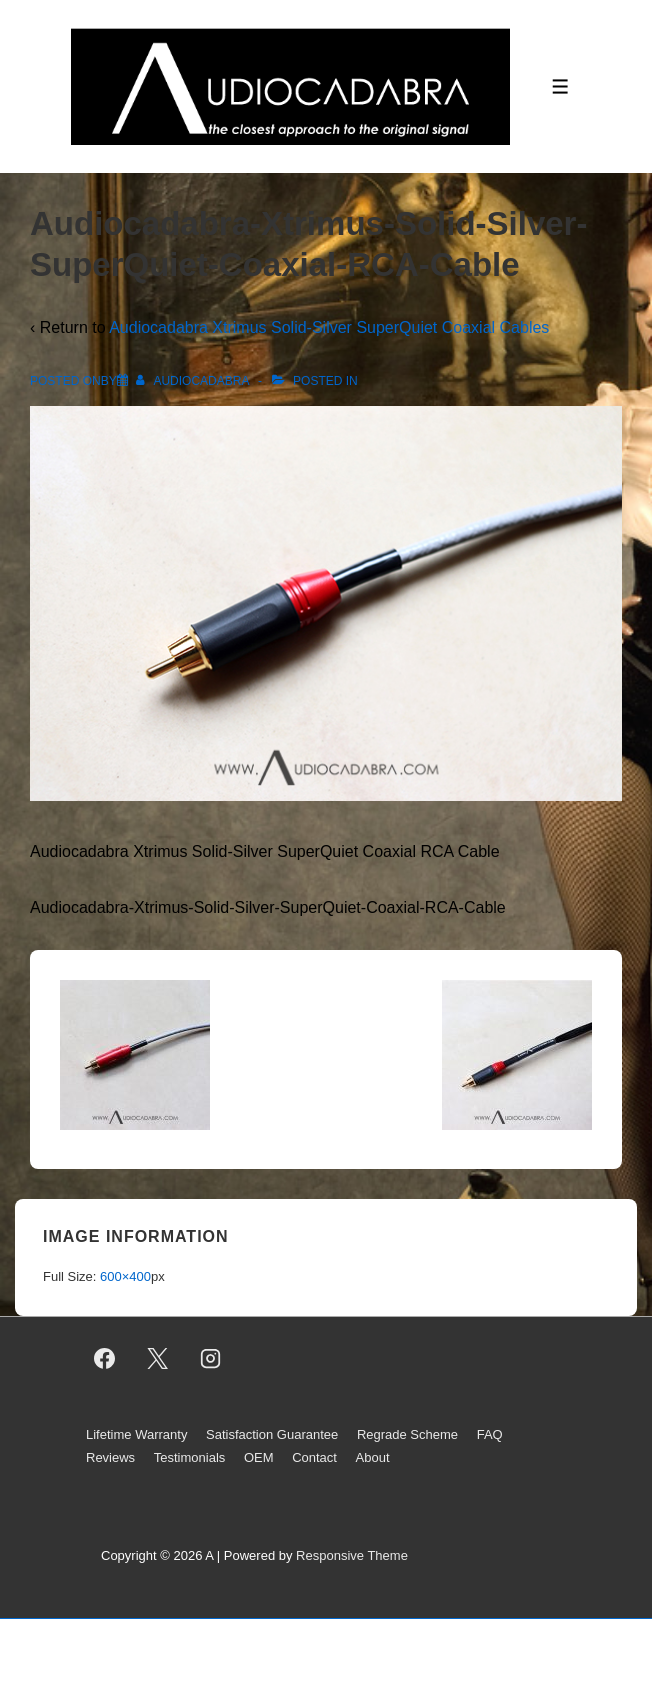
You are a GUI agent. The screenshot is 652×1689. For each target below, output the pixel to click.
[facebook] (105, 1358)
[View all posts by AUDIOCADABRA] (194, 381)
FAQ (490, 1434)
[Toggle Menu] (560, 86)
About (373, 1457)
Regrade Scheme (407, 1434)
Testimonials (190, 1457)
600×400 (125, 1276)
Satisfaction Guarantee (272, 1434)
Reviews (110, 1457)
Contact (314, 1457)
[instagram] (211, 1358)
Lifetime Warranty (136, 1434)
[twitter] (158, 1358)
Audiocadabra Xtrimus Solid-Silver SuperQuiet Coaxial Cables (329, 327)
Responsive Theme (352, 1555)
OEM (259, 1457)
